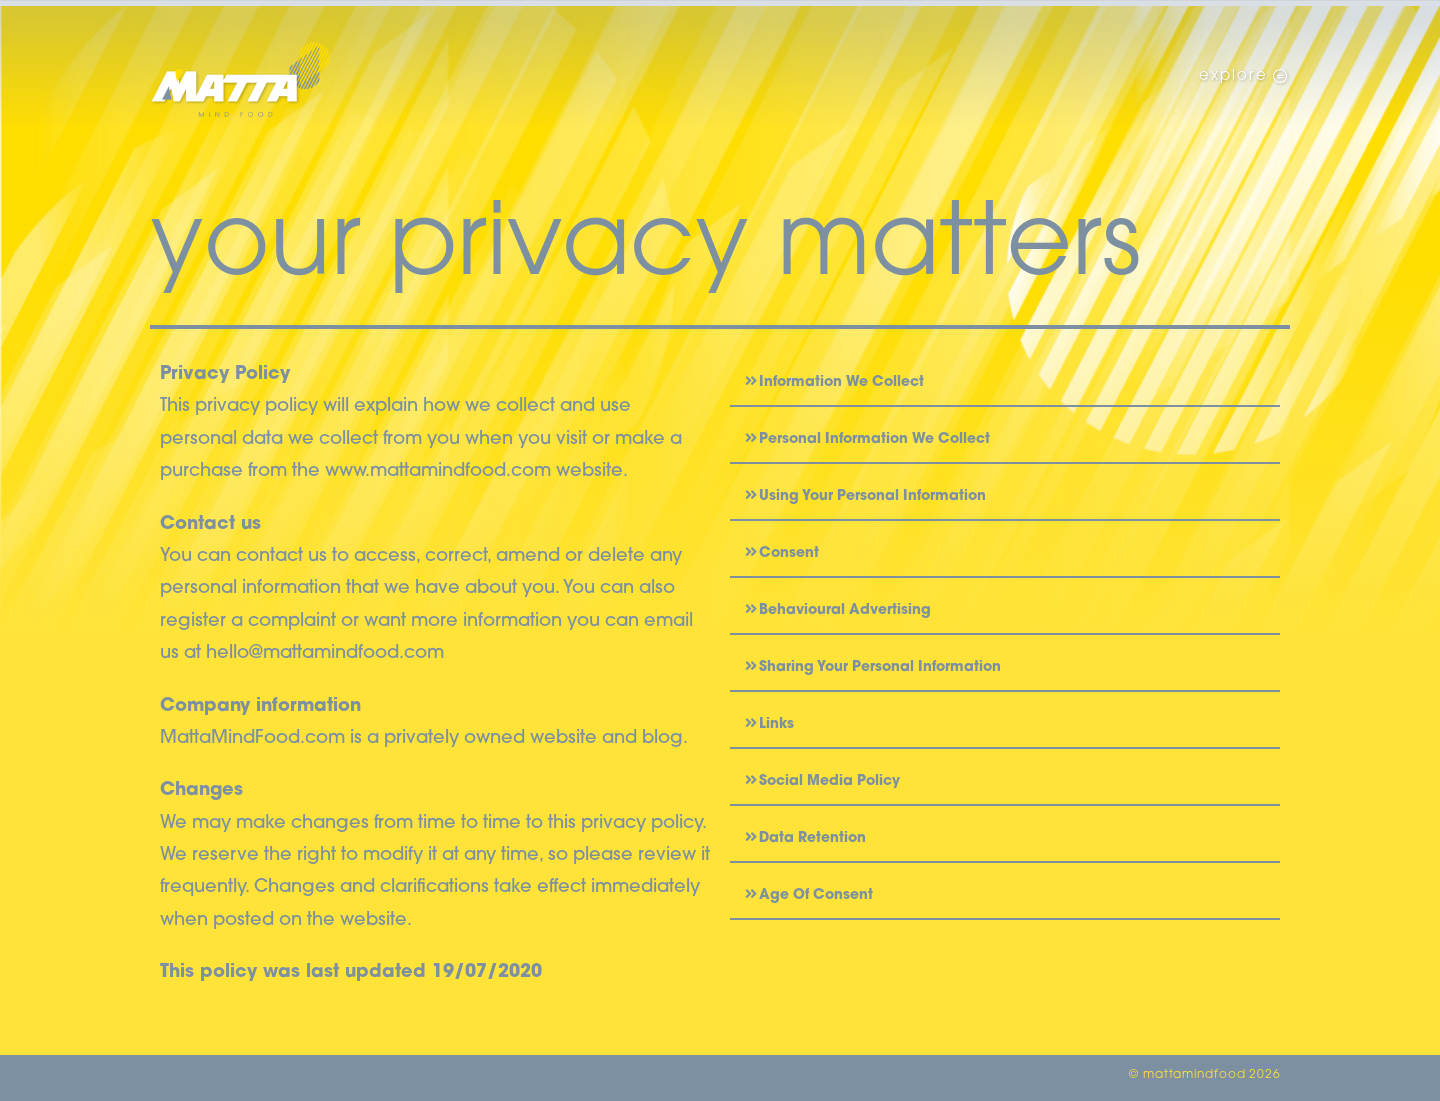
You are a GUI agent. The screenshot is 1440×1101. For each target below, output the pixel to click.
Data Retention (812, 838)
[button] (1005, 383)
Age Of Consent (816, 895)
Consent (789, 553)
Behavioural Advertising (845, 610)
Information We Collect (841, 382)
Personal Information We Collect (874, 439)
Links (776, 724)
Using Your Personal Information (872, 496)
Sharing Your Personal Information (880, 667)
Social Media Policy (829, 781)
